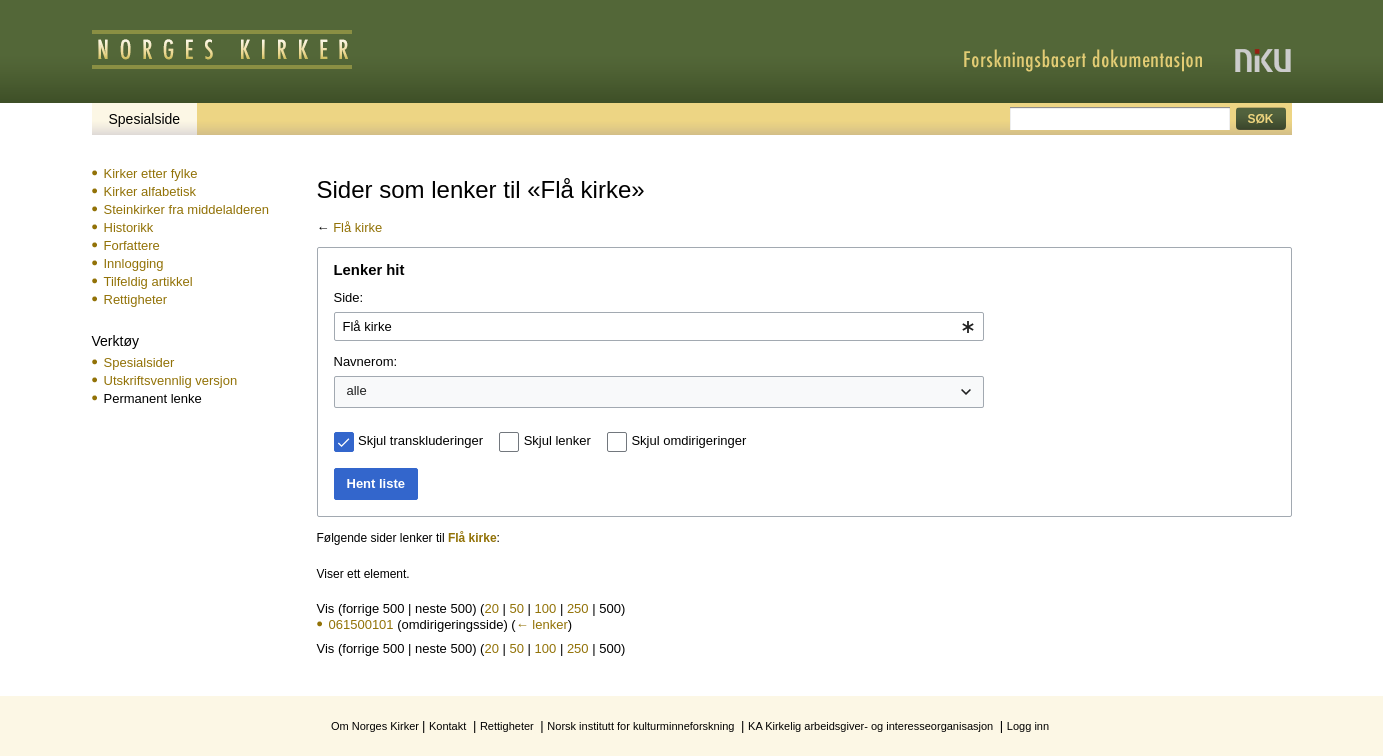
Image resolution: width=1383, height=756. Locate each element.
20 (491, 608)
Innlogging (134, 263)
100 (546, 608)
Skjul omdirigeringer (688, 440)
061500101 (361, 624)
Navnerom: (366, 361)
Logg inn (1028, 726)
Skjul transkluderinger (420, 440)
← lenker (542, 624)
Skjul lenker (557, 440)
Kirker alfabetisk (150, 191)
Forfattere (132, 245)
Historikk (129, 227)
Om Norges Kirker (375, 726)
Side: (349, 297)
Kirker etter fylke (151, 173)
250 (578, 608)
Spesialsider (139, 362)
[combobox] (659, 327)
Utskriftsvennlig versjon (171, 380)
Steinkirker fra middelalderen (186, 209)
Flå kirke (357, 227)
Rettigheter (136, 299)
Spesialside (145, 119)
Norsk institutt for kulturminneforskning (640, 726)
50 (517, 608)
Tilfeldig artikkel (148, 281)
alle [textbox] (357, 390)
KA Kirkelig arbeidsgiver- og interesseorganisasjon (870, 726)
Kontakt (447, 726)
